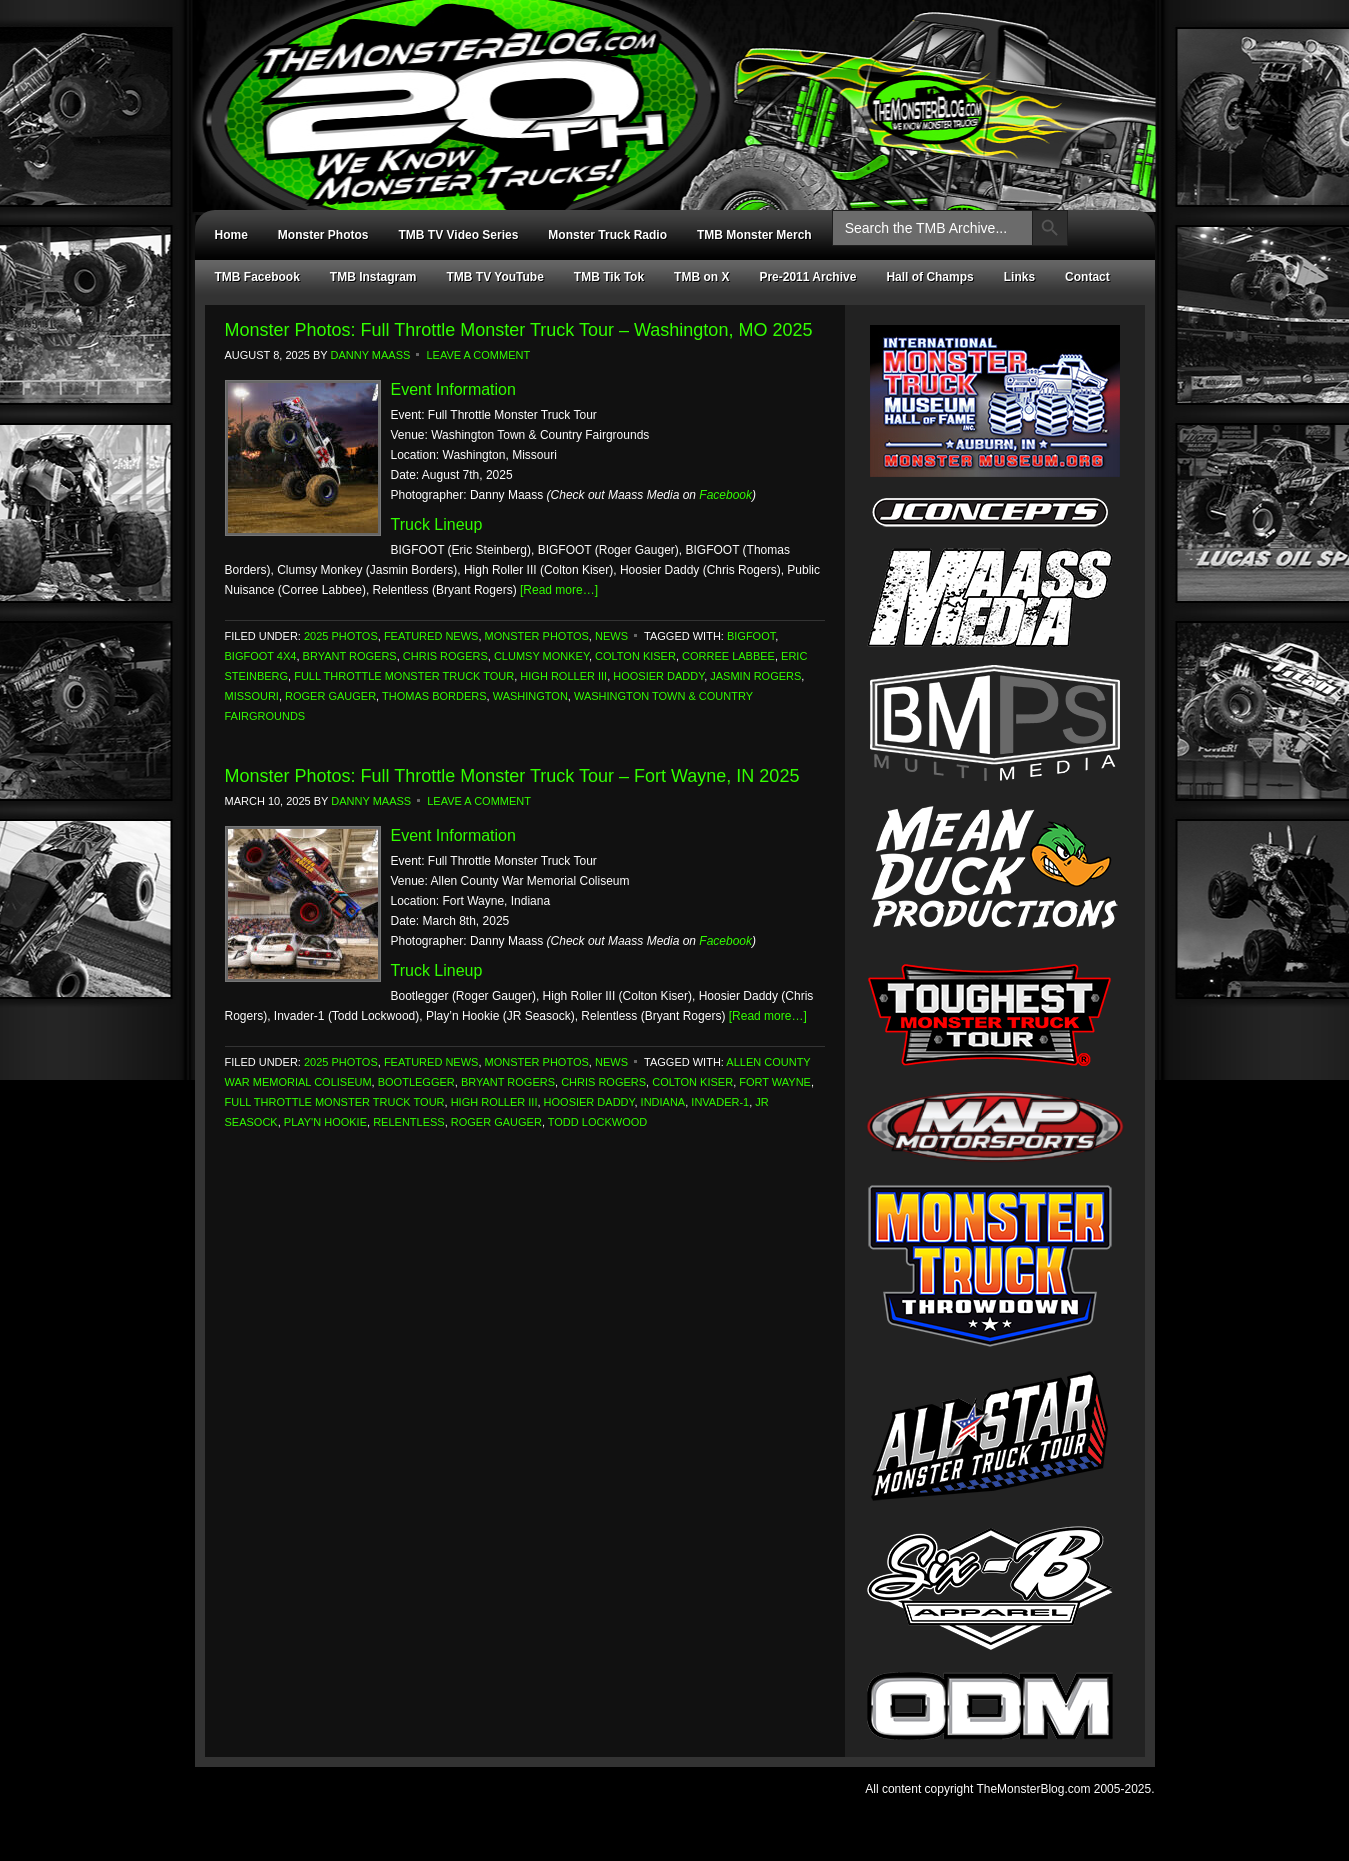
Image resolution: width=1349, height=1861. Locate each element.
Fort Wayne (775, 1082)
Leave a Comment (478, 355)
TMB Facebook (257, 277)
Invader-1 (720, 1102)
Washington (530, 696)
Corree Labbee (728, 656)
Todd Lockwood (597, 1122)
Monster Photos (323, 235)
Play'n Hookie (325, 1122)
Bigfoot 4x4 (261, 656)
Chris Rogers (445, 656)
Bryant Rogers (350, 656)
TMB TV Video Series (459, 235)
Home (231, 235)
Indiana (663, 1102)
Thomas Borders (434, 696)
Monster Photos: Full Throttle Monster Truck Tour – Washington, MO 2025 (519, 330)
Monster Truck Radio (607, 235)
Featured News (431, 636)
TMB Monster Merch (754, 235)
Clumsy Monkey (541, 656)
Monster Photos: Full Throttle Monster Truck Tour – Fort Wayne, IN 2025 (512, 776)
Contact (1087, 277)
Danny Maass (371, 355)
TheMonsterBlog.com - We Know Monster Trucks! (665, 87)
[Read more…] (559, 590)
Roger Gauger (330, 696)
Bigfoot (751, 636)
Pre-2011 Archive (807, 277)
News (611, 636)
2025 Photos (341, 636)
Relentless (409, 1122)
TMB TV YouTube (495, 277)
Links (1019, 277)
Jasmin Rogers (755, 676)
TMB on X (701, 277)
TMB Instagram (373, 277)
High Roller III (563, 676)
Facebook (725, 495)
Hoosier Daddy (658, 676)
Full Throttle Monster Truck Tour (404, 676)
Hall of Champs (929, 277)
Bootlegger (416, 1082)
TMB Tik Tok (609, 277)
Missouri (252, 696)
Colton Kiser (635, 656)
